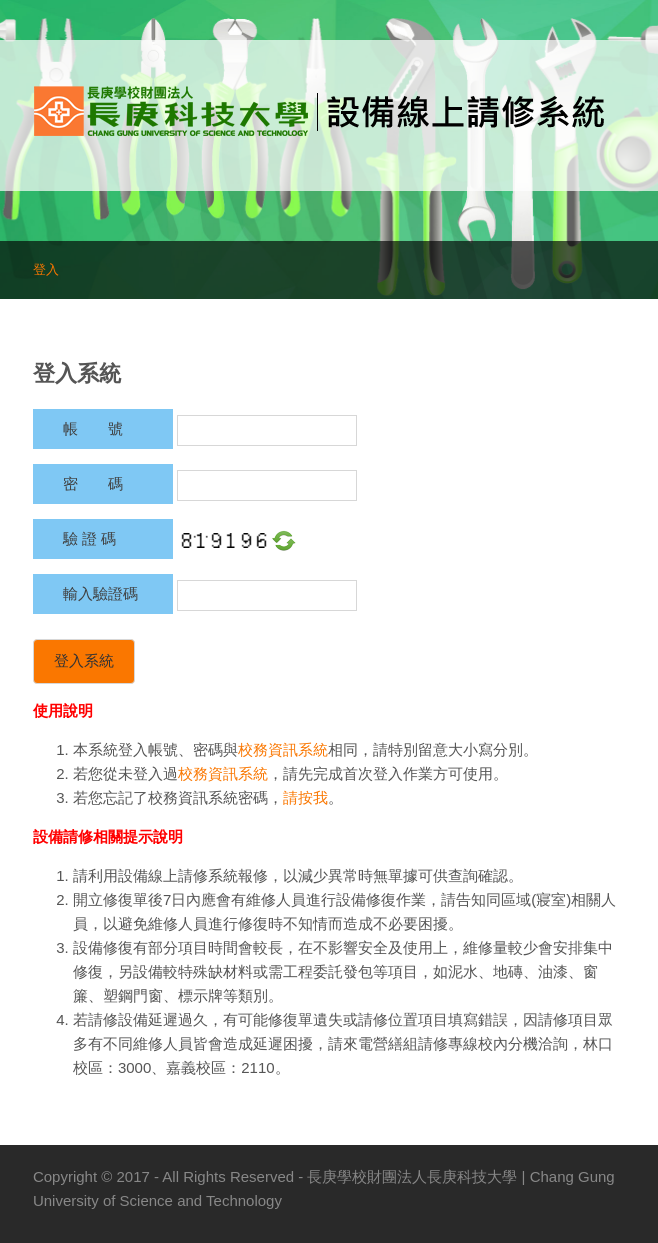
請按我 (305, 797)
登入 (46, 269)
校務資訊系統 (283, 749)
